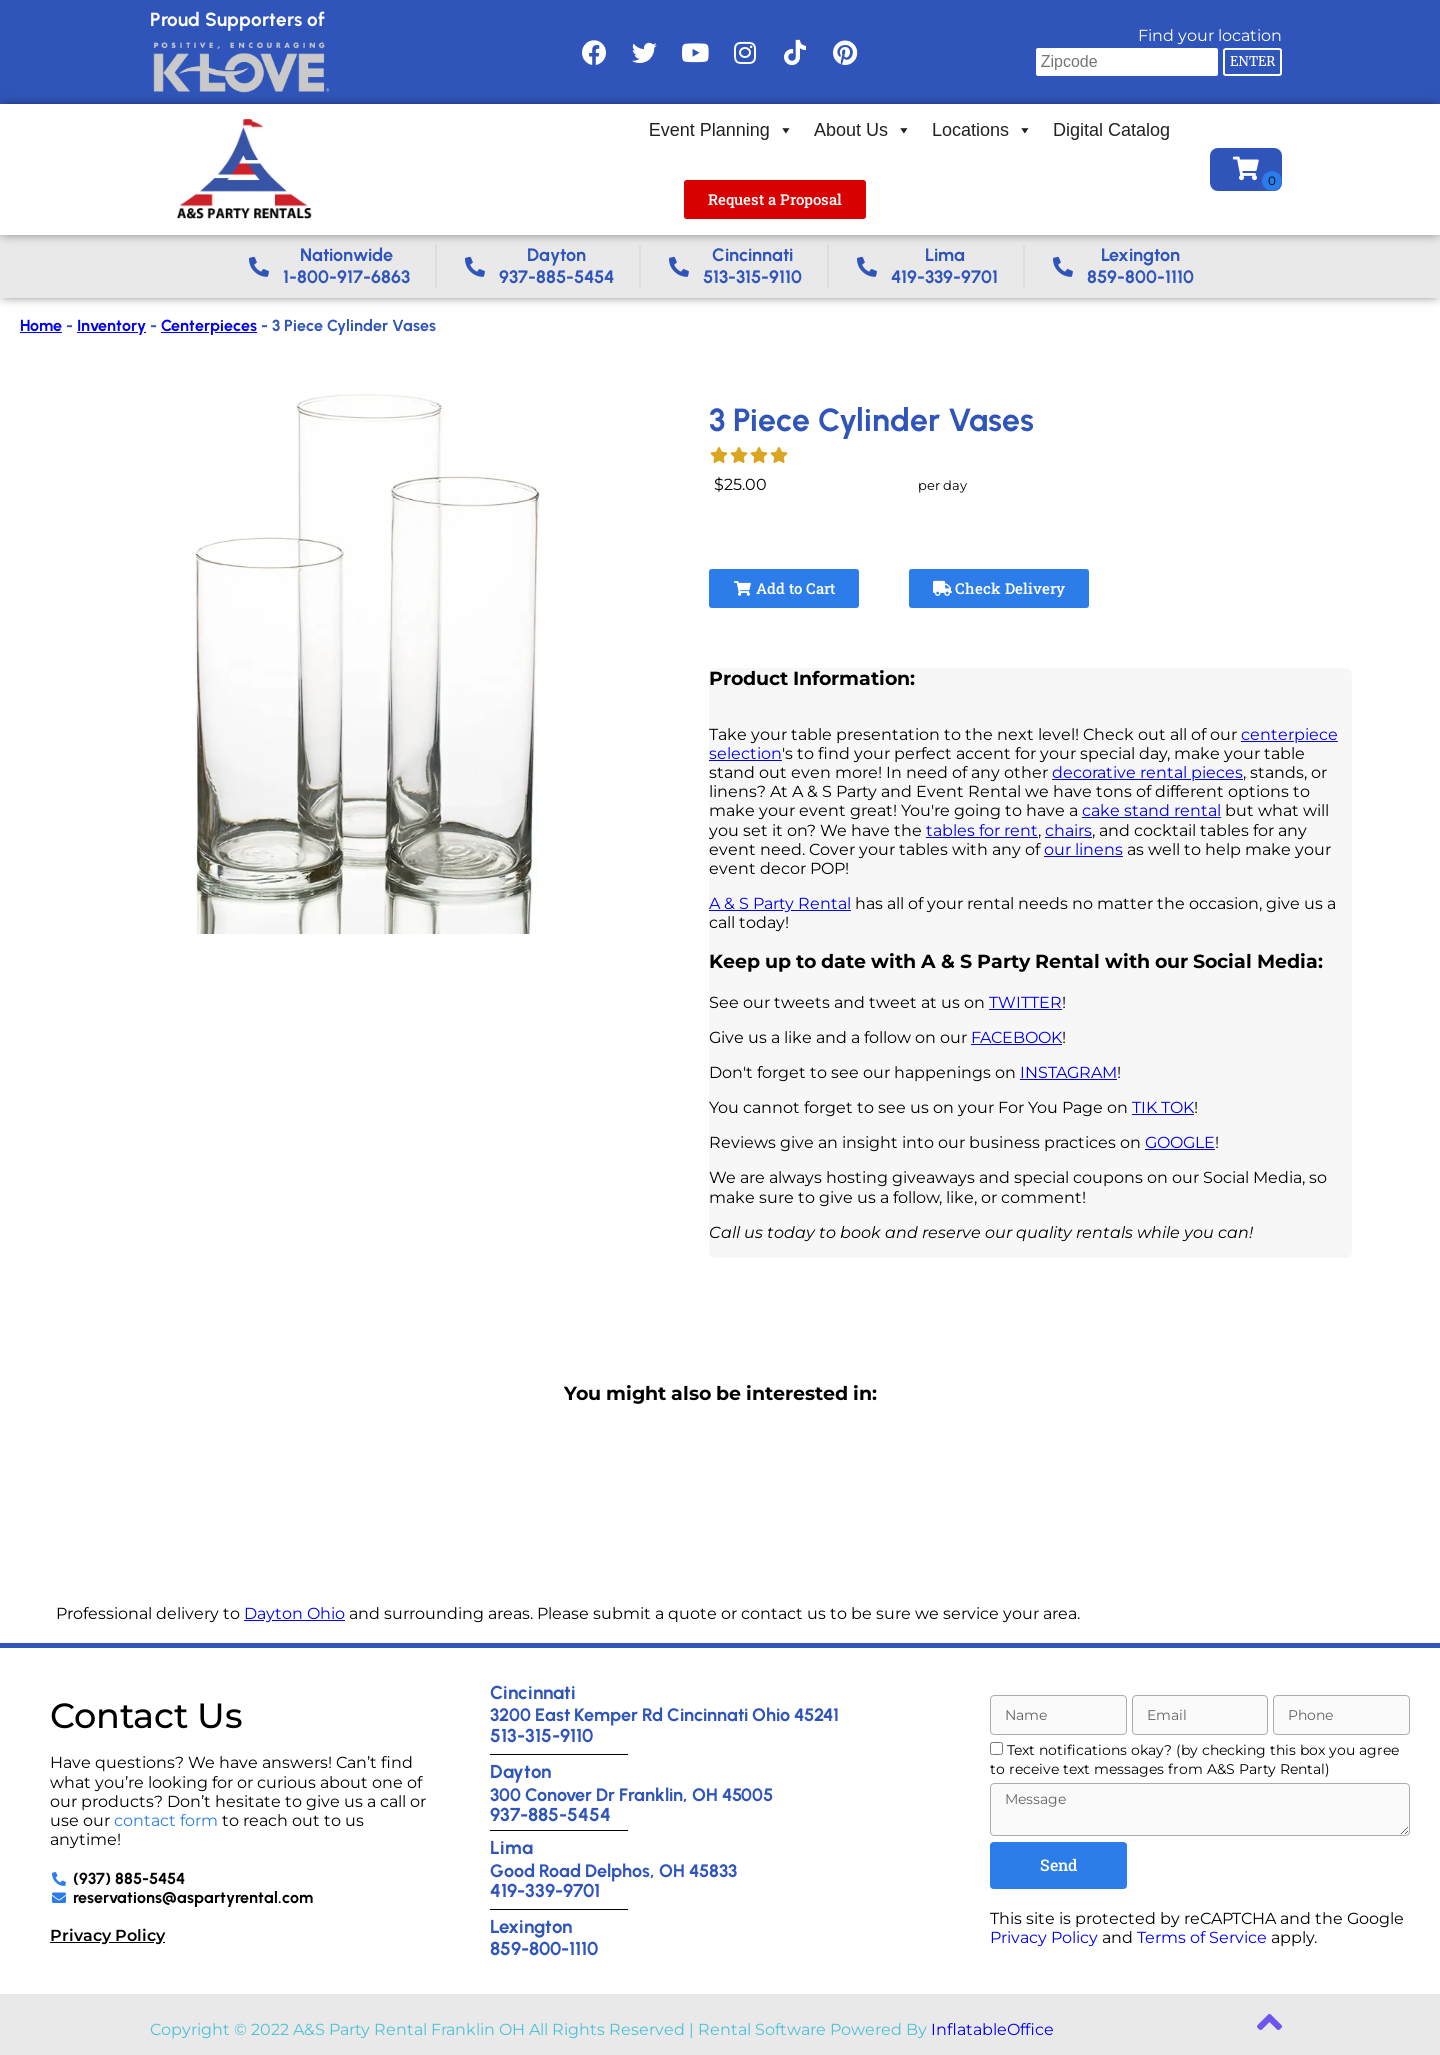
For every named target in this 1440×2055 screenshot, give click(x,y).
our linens (1083, 849)
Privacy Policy (107, 1935)
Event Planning (721, 130)
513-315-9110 (541, 1735)
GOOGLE (1180, 1142)
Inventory (111, 325)
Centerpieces (209, 325)
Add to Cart (784, 588)
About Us (863, 130)
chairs (1068, 830)
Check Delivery (999, 588)
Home (41, 325)
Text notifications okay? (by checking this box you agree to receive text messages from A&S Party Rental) (1194, 1759)
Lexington (531, 1926)
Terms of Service (1202, 1937)
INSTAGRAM (1068, 1072)
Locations (982, 130)
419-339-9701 (545, 1890)
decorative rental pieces (1147, 772)
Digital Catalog (1111, 130)
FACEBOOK (1016, 1037)
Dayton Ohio (294, 1613)
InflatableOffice (992, 2029)
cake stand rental (1151, 810)
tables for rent (982, 830)
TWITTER (1025, 1002)
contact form (166, 1820)
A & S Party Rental (780, 903)
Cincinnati (533, 1692)
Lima (511, 1847)
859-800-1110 (544, 1948)
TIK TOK (1163, 1107)
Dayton (520, 1771)
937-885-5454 (550, 1814)
